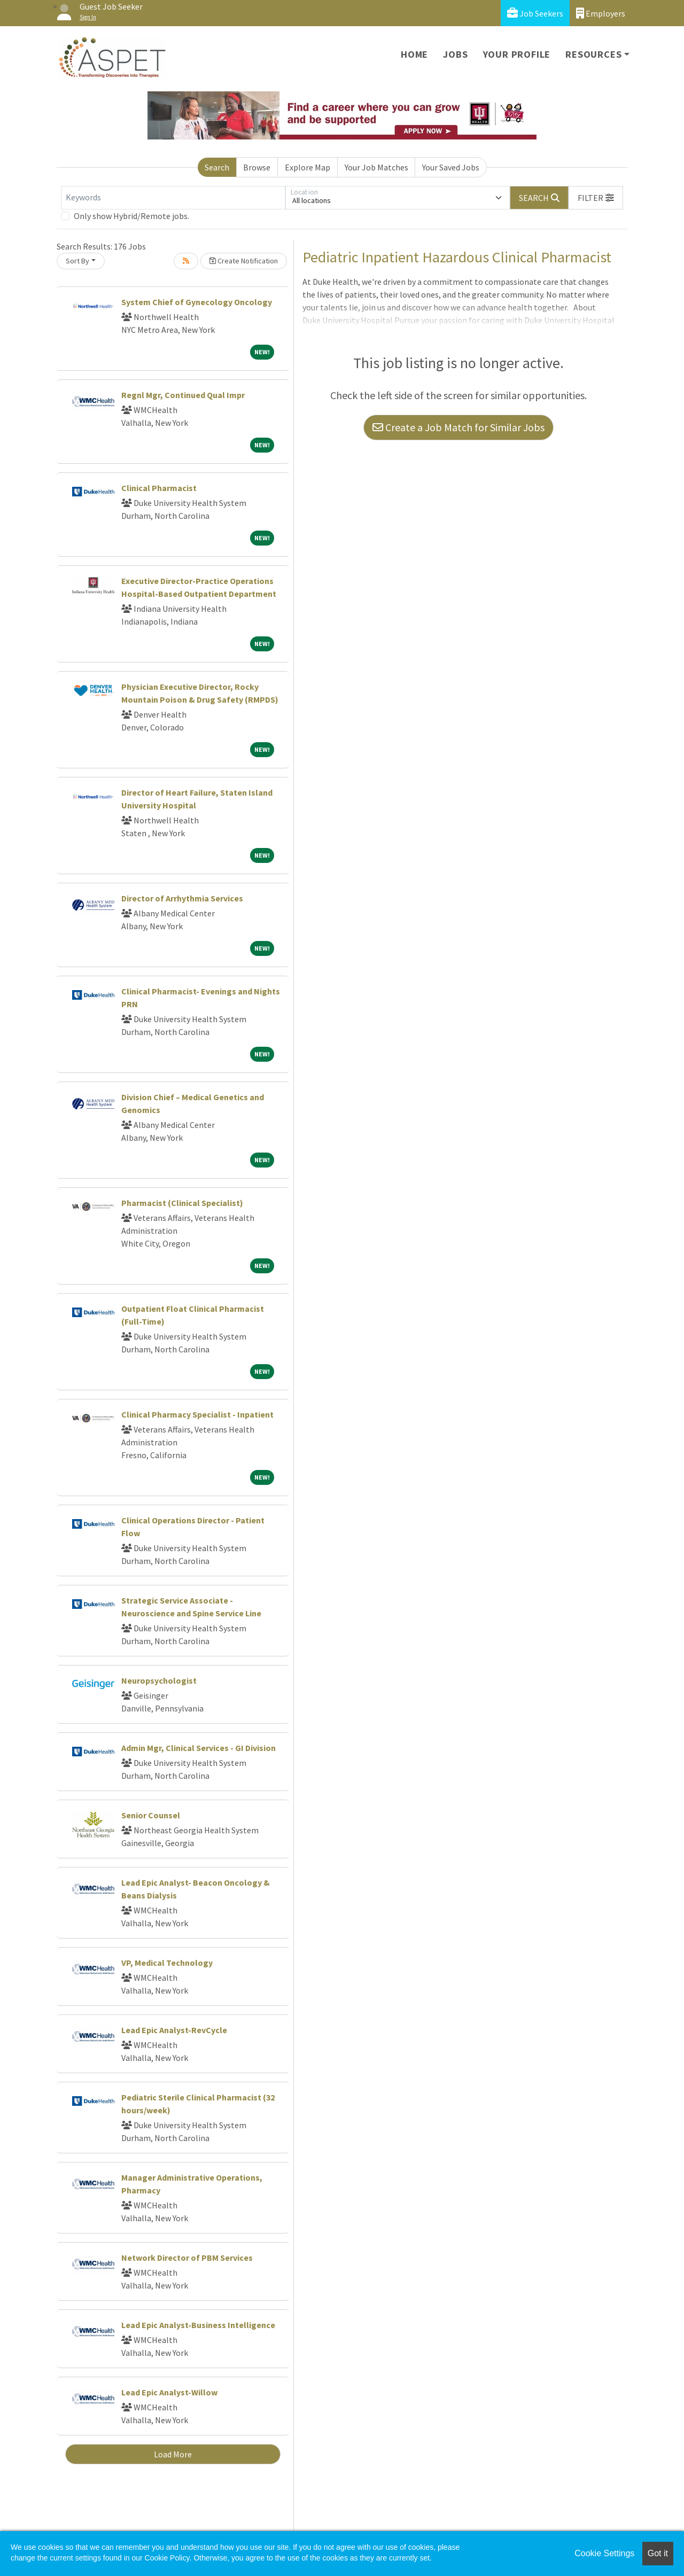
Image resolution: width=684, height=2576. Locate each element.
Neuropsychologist (159, 1680)
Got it (658, 2553)
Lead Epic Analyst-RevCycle (174, 2030)
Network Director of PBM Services (187, 2257)
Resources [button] (593, 54)
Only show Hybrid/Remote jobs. (131, 216)
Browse (256, 167)
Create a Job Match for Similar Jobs (458, 427)
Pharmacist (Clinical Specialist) (182, 1202)
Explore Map (307, 167)
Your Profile (517, 54)
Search (217, 167)
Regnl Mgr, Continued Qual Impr (183, 395)
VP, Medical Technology (167, 1962)
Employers (600, 13)
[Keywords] (173, 197)
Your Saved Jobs (450, 167)
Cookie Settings (604, 2553)
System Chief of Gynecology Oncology (196, 302)
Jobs (455, 54)
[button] (596, 197)
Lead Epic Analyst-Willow (169, 2392)
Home (414, 54)
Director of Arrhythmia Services (182, 898)
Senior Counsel (150, 1815)
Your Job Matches (376, 167)
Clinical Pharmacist (159, 487)
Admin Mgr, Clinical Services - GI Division (198, 1747)
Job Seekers (535, 13)
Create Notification (243, 261)
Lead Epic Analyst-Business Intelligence (198, 2325)
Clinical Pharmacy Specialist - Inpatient (197, 1414)
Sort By (77, 261)
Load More (173, 2454)
